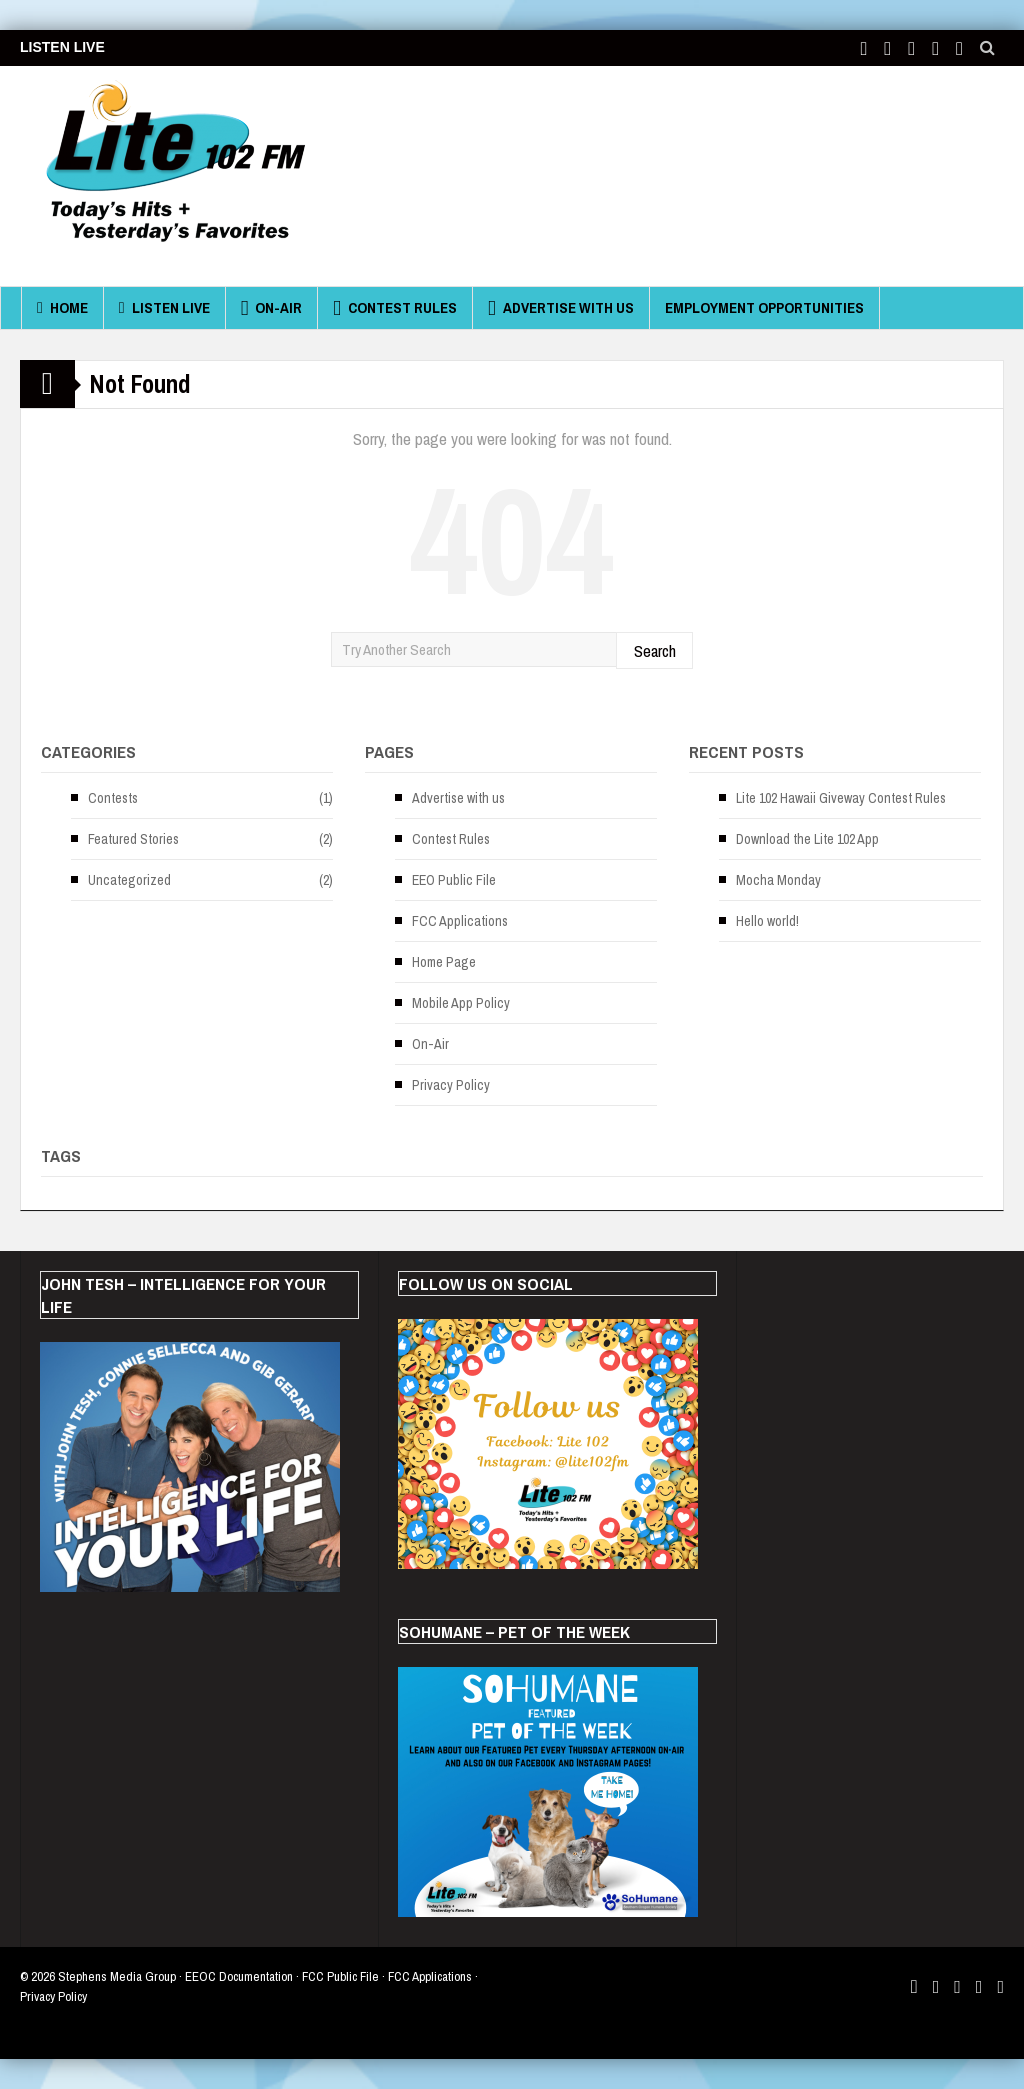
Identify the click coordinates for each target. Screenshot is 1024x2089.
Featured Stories (133, 839)
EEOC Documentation (239, 1976)
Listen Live (164, 308)
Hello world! (767, 921)
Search (655, 650)
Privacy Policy (451, 1085)
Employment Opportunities (764, 307)
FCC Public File (340, 1976)
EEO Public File (454, 880)
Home (62, 308)
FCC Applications (460, 921)
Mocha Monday (778, 880)
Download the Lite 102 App (807, 839)
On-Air (272, 308)
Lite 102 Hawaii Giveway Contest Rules (841, 798)
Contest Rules (395, 308)
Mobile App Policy (461, 1003)
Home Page (444, 962)
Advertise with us (561, 308)
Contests (113, 798)
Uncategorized (129, 880)
